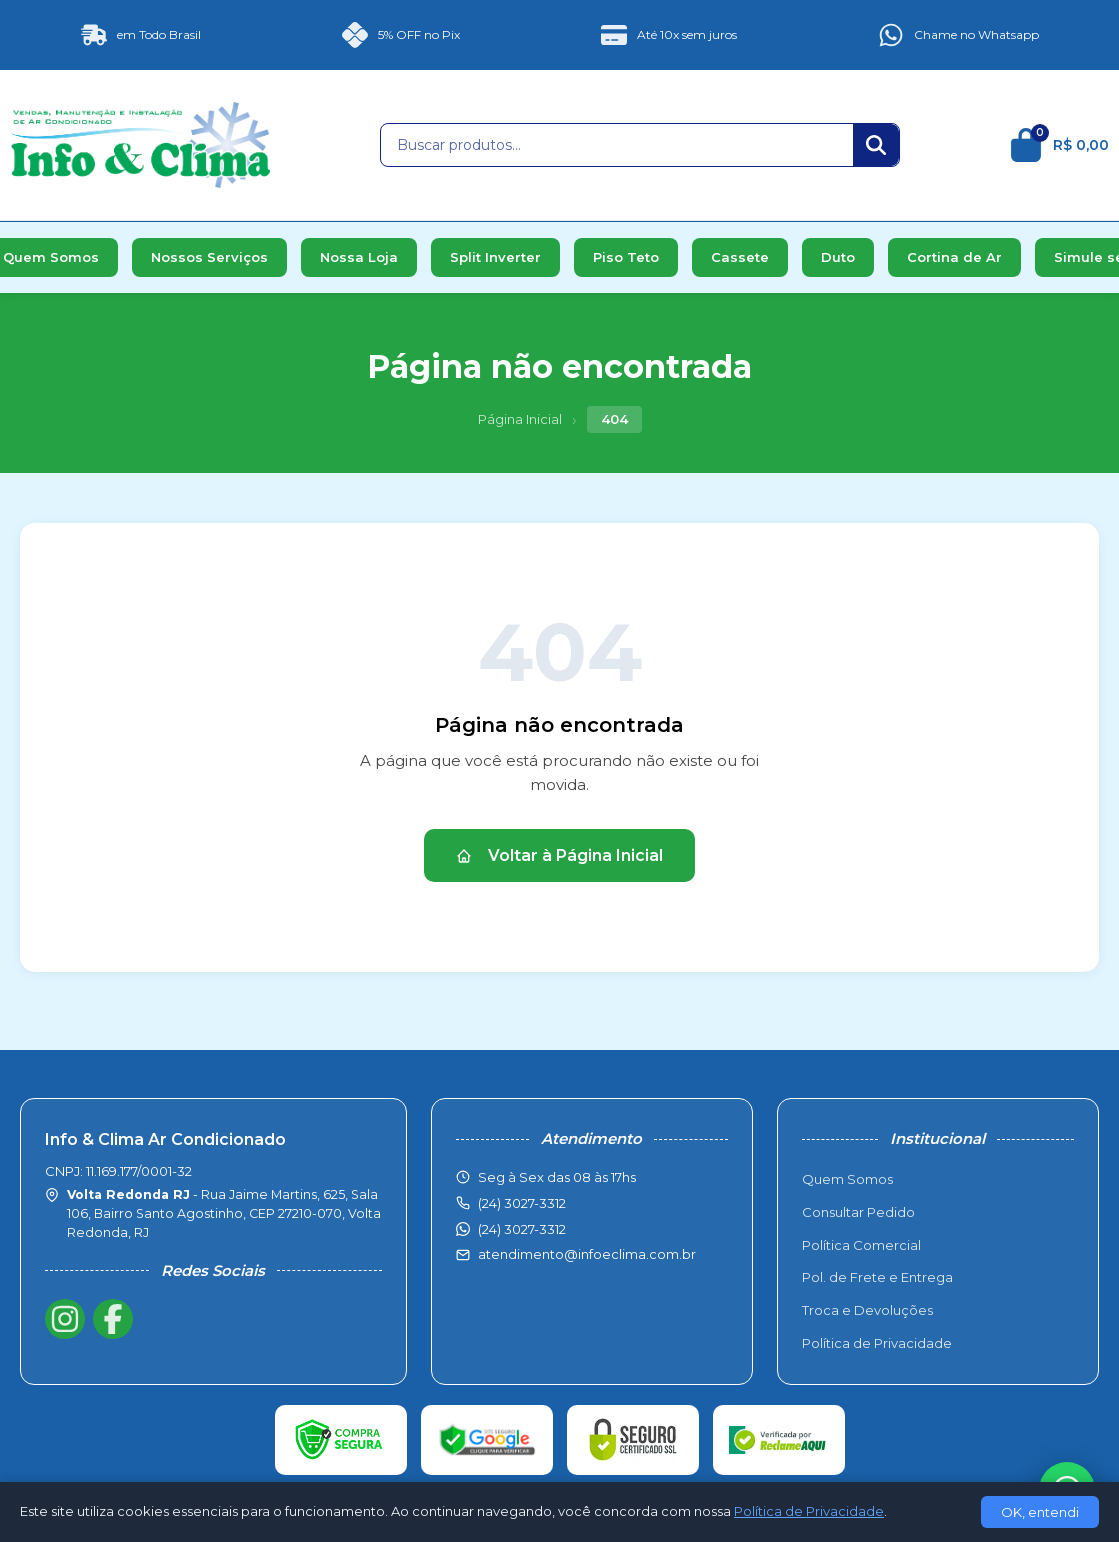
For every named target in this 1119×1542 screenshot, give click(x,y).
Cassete (740, 257)
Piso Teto (626, 257)
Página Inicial (520, 419)
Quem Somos (847, 1179)
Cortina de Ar (954, 257)
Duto (838, 257)
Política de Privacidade (877, 1343)
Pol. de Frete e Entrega (877, 1277)
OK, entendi (1040, 1512)
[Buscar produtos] (617, 145)
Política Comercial (861, 1245)
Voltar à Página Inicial (559, 855)
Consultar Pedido (858, 1212)
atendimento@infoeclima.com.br (587, 1254)
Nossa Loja (359, 257)
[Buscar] (876, 145)
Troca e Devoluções (867, 1310)
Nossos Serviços (209, 257)
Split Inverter (495, 257)
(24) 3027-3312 (522, 1229)
